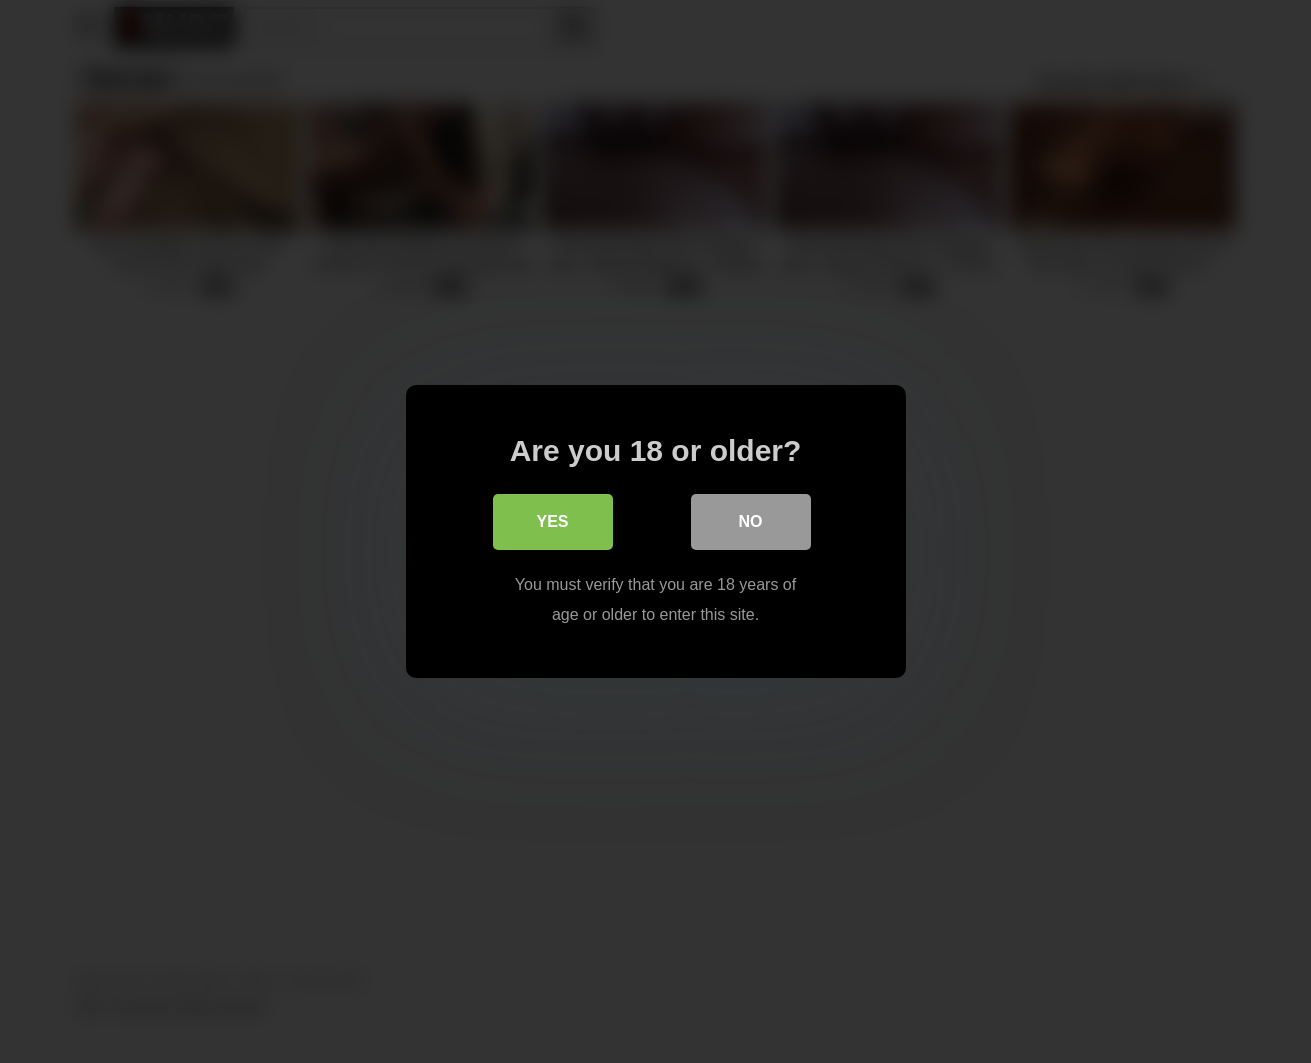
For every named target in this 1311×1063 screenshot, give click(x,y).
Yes (552, 521)
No (751, 521)
